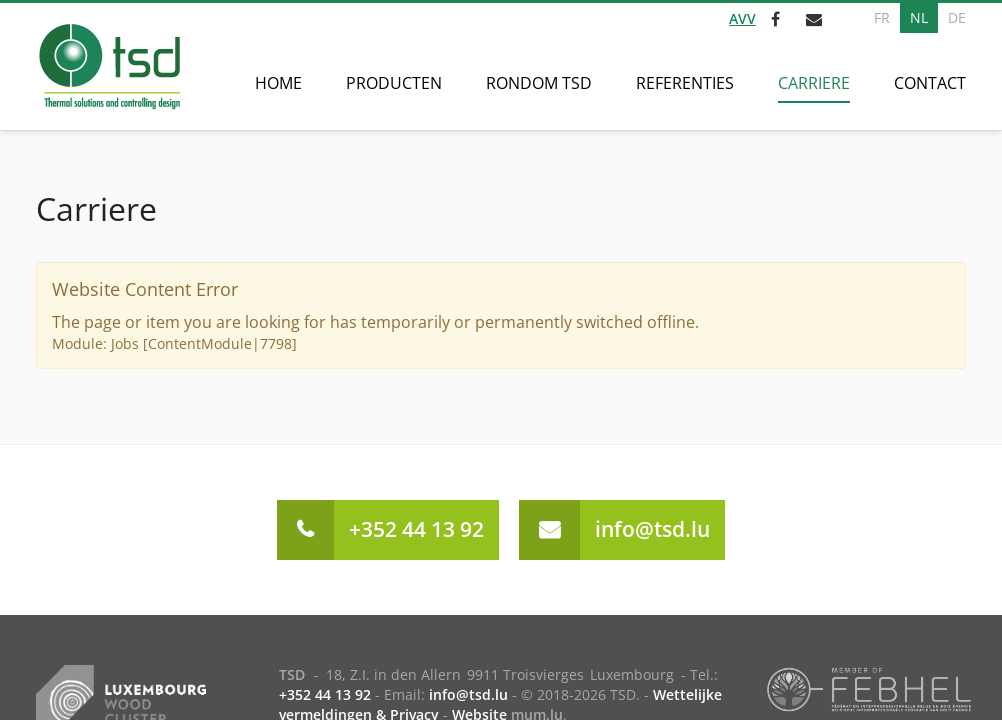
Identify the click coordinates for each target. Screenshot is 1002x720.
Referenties (685, 83)
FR (882, 17)
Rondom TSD (539, 83)
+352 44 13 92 (416, 529)
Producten (394, 83)
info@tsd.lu (652, 529)
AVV (742, 18)
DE (957, 17)
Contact (930, 83)
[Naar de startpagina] (108, 66)
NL (919, 17)
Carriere (814, 83)
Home (278, 83)
